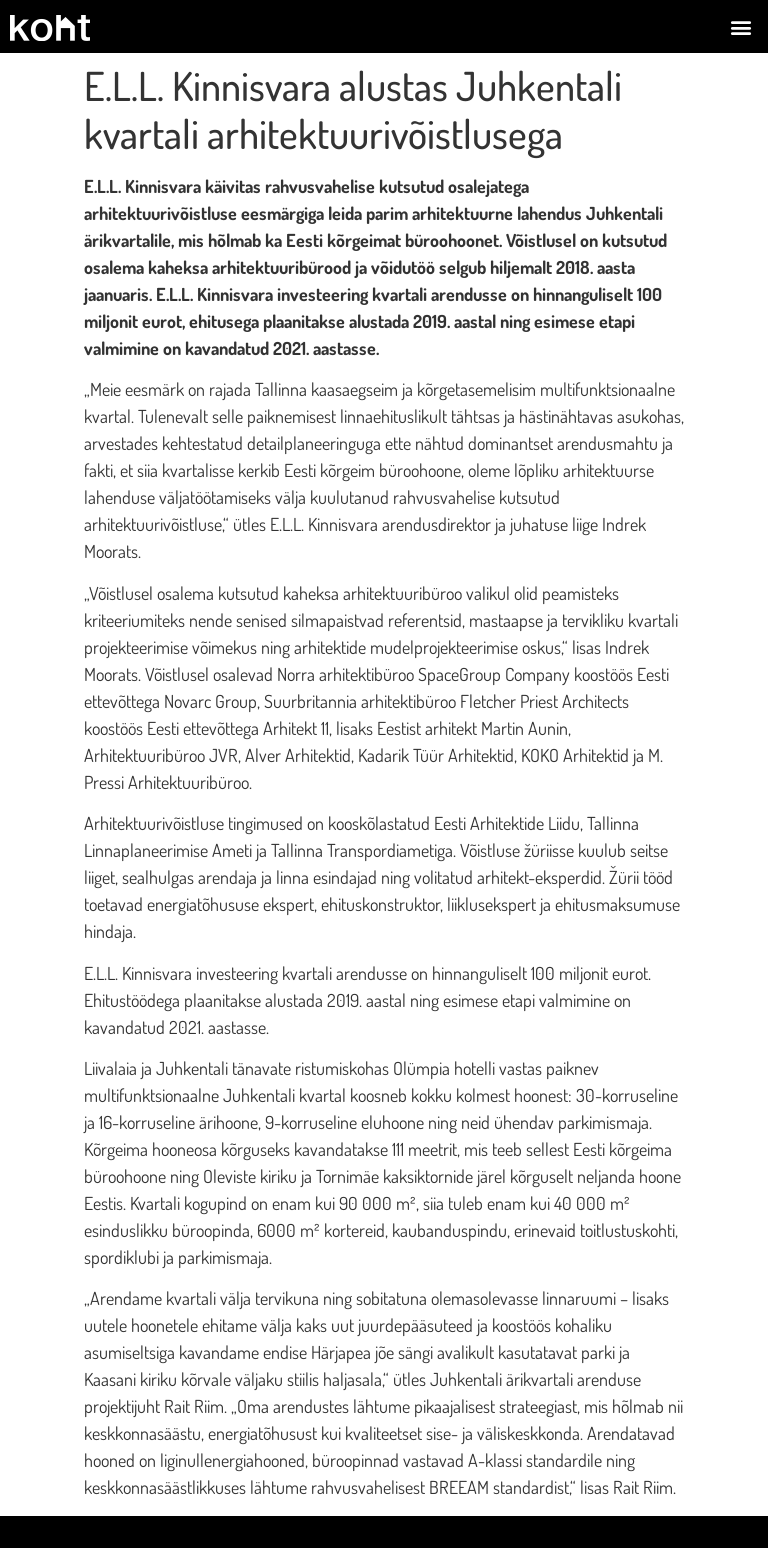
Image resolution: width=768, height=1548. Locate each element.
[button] (741, 26)
